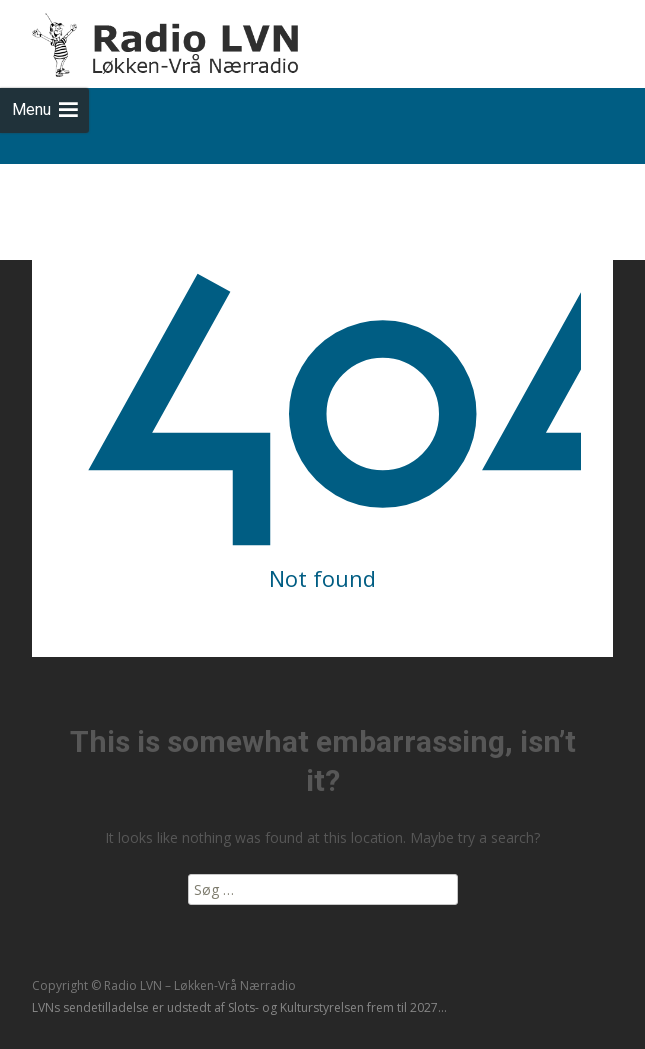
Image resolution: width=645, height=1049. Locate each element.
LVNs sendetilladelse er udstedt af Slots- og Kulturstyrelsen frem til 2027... (239, 1007)
